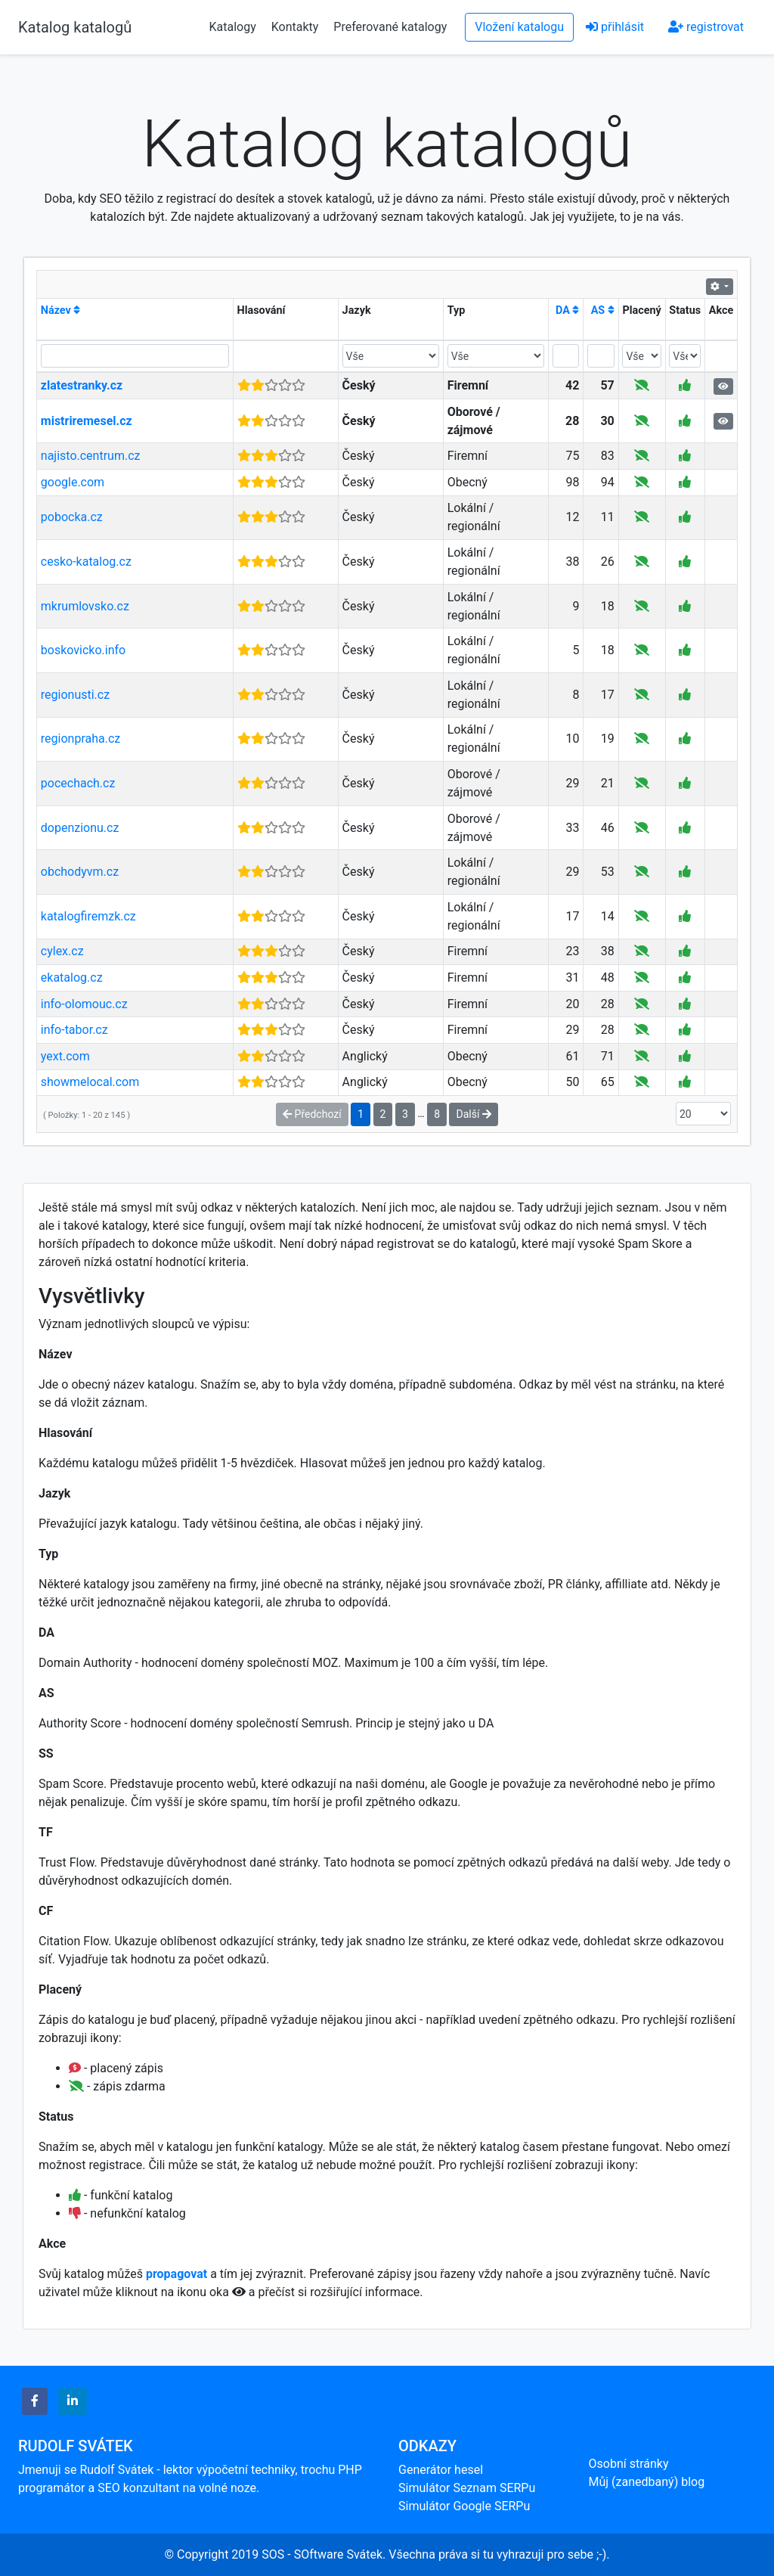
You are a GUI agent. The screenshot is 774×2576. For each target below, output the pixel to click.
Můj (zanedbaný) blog (647, 2482)
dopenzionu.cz (80, 828)
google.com (72, 482)
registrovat (706, 27)
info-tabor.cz (74, 1030)
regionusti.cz (75, 694)
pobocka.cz (72, 517)
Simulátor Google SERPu (464, 2506)
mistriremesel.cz (86, 421)
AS (603, 310)
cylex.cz (62, 951)
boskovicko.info (83, 650)
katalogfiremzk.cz (88, 916)
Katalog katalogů (75, 27)
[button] (34, 2401)
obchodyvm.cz (80, 871)
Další (473, 1114)
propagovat (176, 2274)
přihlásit (615, 27)
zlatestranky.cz (81, 385)
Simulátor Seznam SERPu (466, 2488)
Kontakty (296, 27)
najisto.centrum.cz (91, 455)
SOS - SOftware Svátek (322, 2554)
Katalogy (232, 27)
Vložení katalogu (519, 27)
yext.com (65, 1056)
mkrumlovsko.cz (85, 606)
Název (61, 310)
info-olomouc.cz (84, 1004)
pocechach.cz (78, 783)
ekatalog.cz (72, 977)
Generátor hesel (440, 2470)
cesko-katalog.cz (86, 561)
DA (567, 310)
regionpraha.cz (80, 738)
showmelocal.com (90, 1082)
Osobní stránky (629, 2464)
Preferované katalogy (390, 27)
